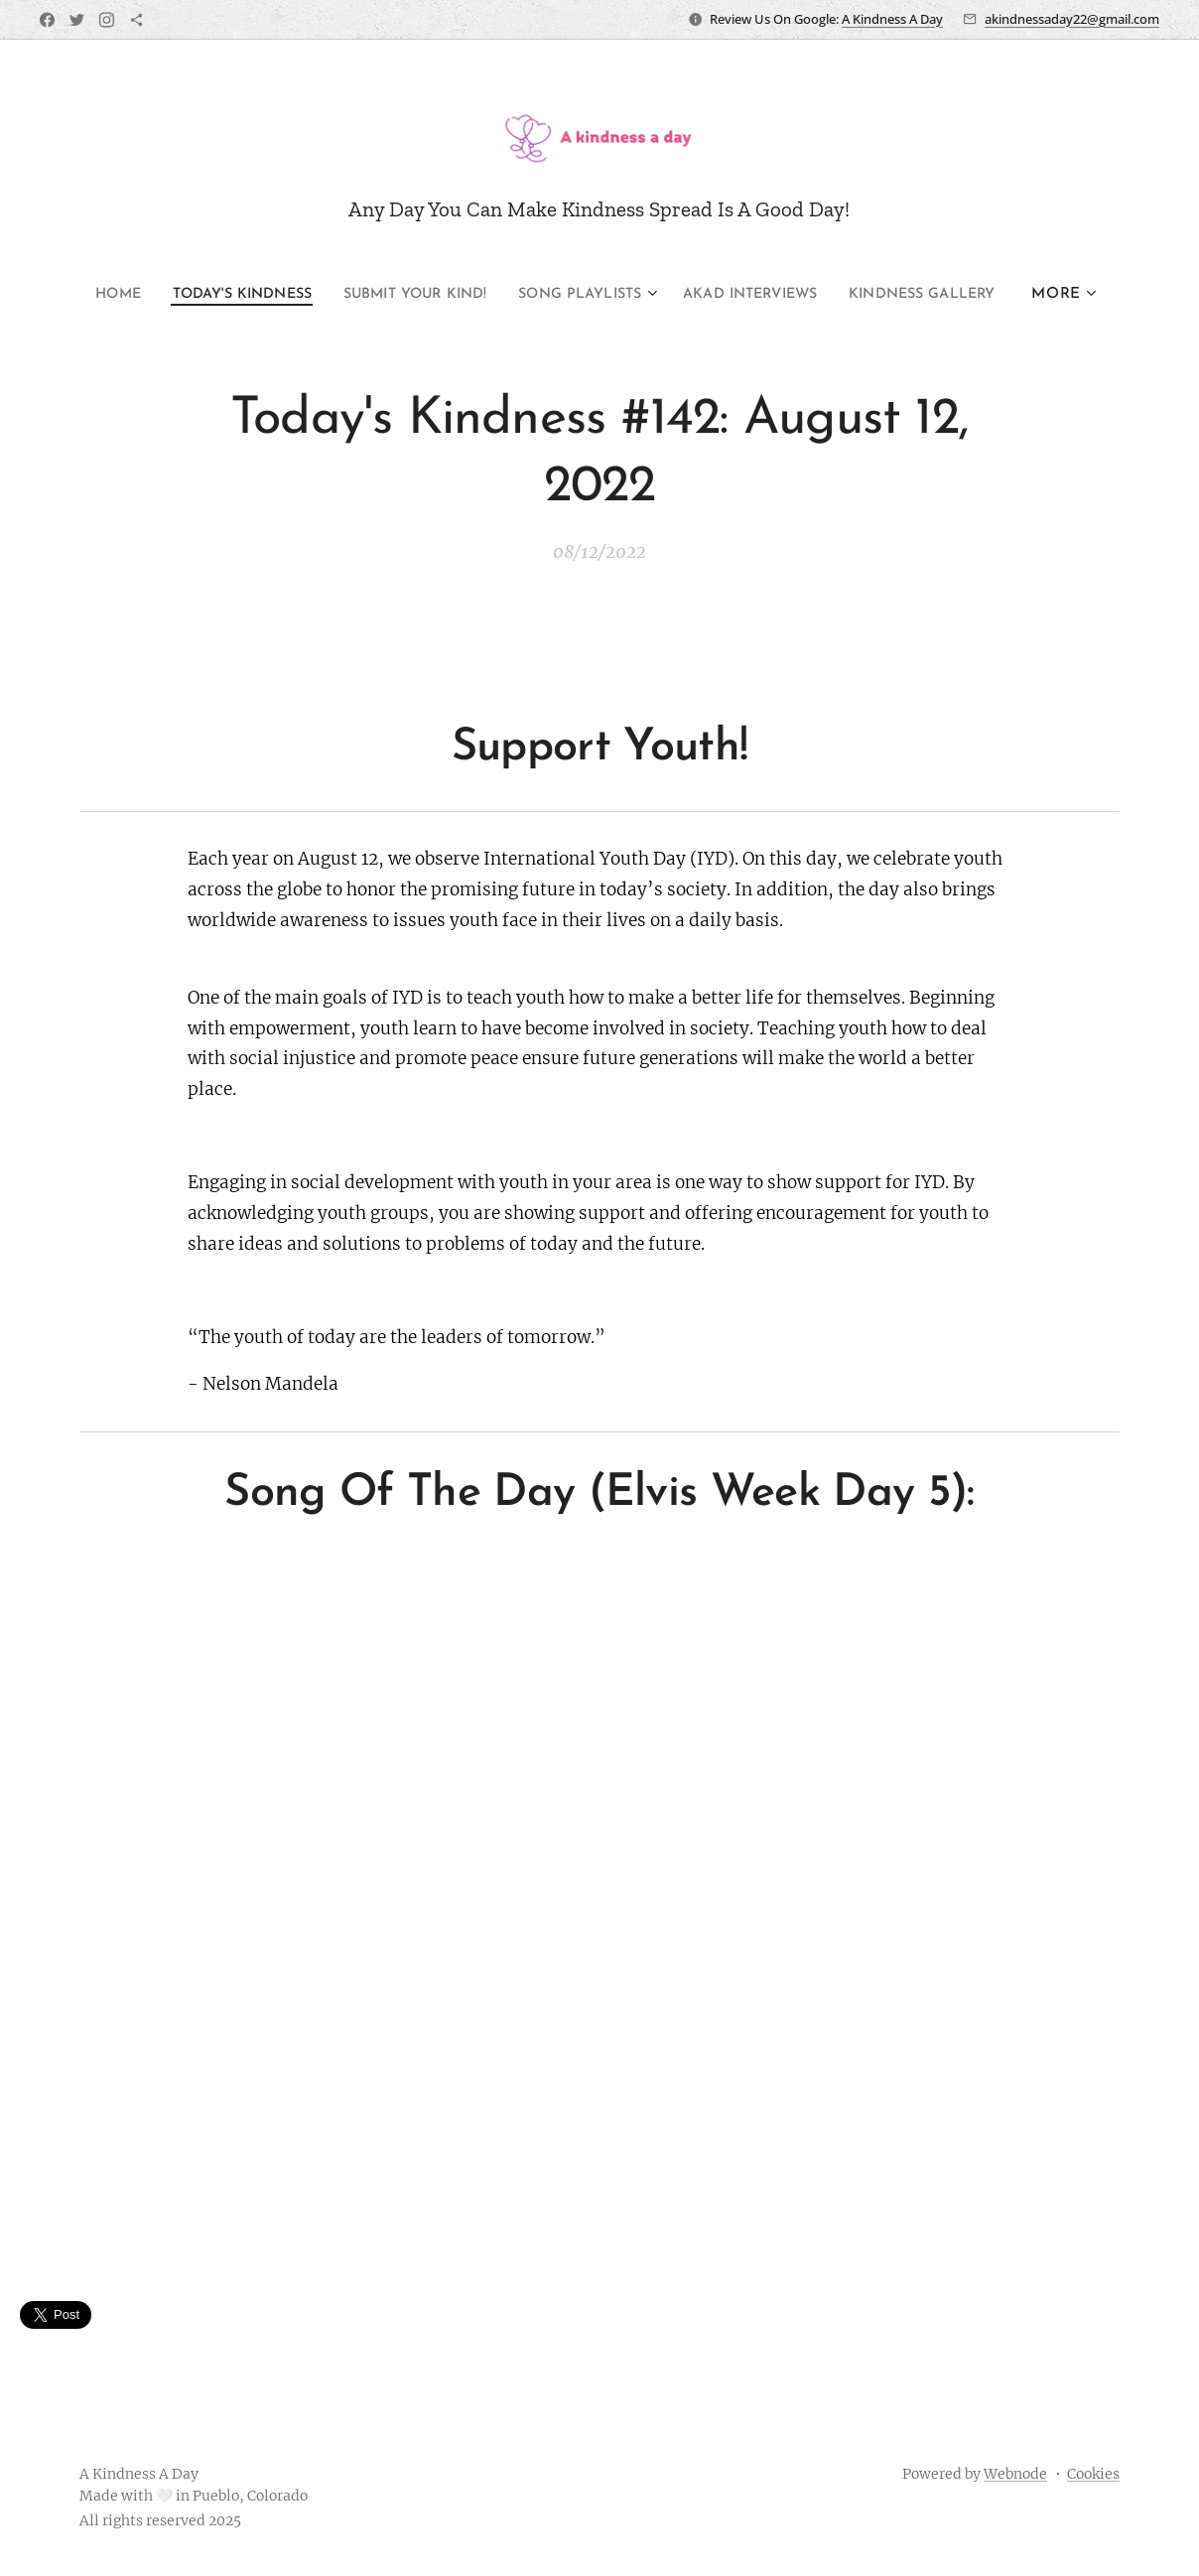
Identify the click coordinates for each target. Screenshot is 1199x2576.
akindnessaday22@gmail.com (1072, 19)
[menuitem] (76, 295)
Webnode (1015, 2474)
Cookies (1093, 2474)
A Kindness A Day (892, 19)
